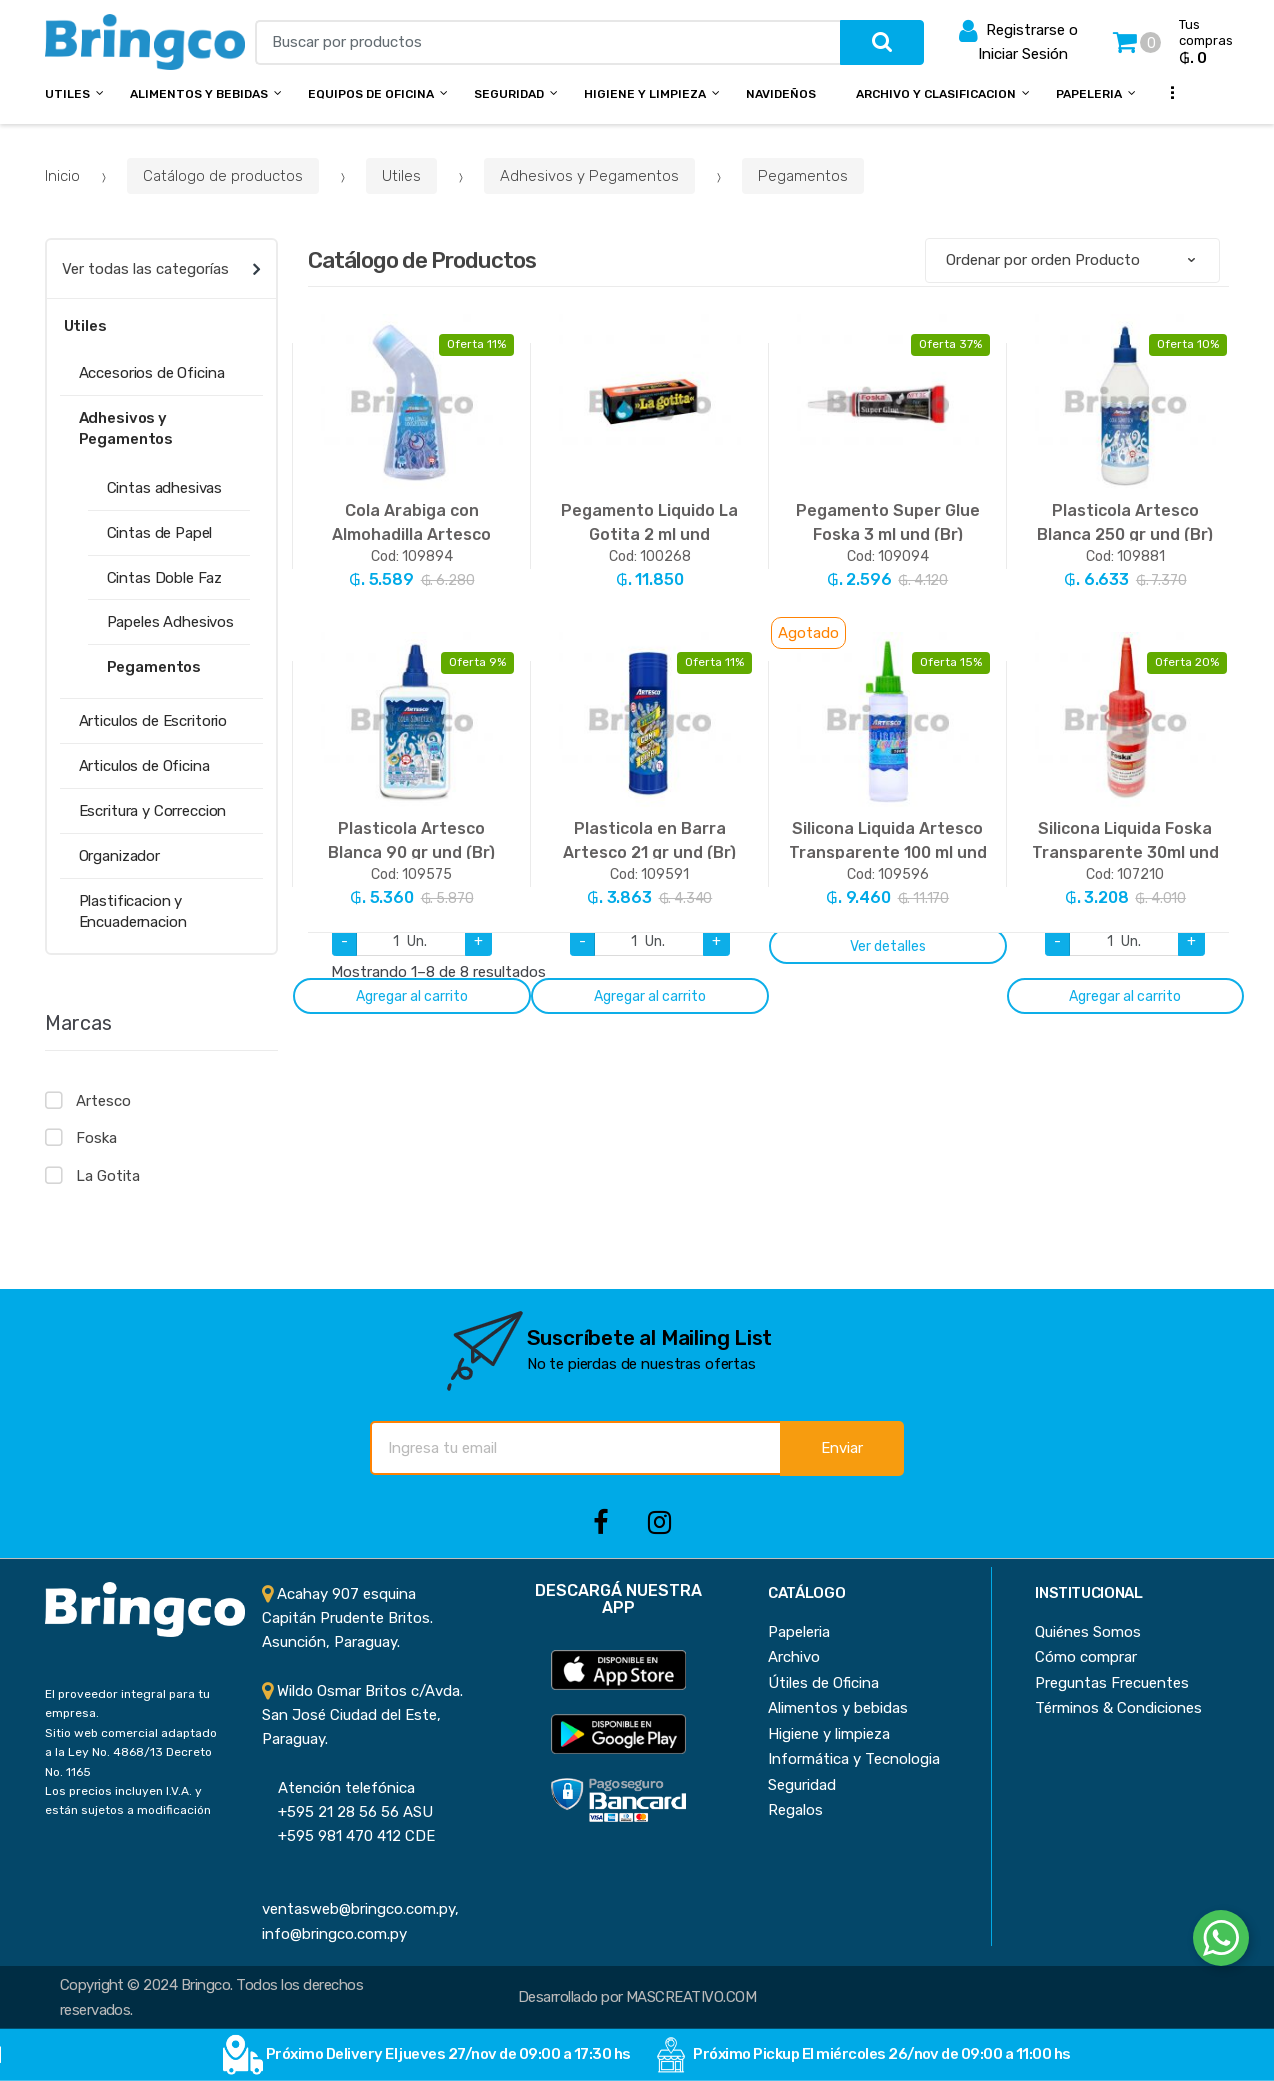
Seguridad (509, 94)
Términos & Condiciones (1118, 1708)
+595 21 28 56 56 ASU (347, 1812)
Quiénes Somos (1088, 1632)
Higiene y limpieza (829, 1734)
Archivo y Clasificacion (936, 94)
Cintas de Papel (160, 533)
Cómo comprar (1086, 1657)
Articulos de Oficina (144, 766)
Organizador (119, 856)
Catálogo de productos (223, 176)
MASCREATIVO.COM (691, 1997)
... (1166, 91)
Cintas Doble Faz (165, 578)
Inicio (62, 176)
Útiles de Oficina (823, 1683)
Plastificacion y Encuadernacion (133, 911)
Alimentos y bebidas (199, 94)
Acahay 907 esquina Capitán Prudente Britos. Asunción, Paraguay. (347, 1618)
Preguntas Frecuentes (1112, 1683)
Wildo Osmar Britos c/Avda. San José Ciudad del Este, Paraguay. (362, 1715)
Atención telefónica (338, 1788)
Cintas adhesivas (165, 488)
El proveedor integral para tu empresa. (127, 1703)
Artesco (103, 1101)
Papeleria (1089, 94)
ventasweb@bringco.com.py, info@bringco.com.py (360, 1909)
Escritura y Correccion (153, 811)
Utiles (67, 94)
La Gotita (108, 1176)
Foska (96, 1138)
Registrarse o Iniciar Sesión (1018, 40)
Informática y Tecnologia (854, 1759)
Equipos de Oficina (371, 94)
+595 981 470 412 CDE (348, 1836)
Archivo (794, 1657)
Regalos (795, 1810)
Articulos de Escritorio (153, 721)
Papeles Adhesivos (170, 622)
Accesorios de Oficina (152, 373)
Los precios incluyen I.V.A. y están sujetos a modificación (128, 1800)
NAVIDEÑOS (781, 94)
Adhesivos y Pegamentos (589, 176)
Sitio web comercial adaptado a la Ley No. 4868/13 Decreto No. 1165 (131, 1752)
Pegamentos (803, 176)
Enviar (842, 1448)
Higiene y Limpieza (645, 94)
